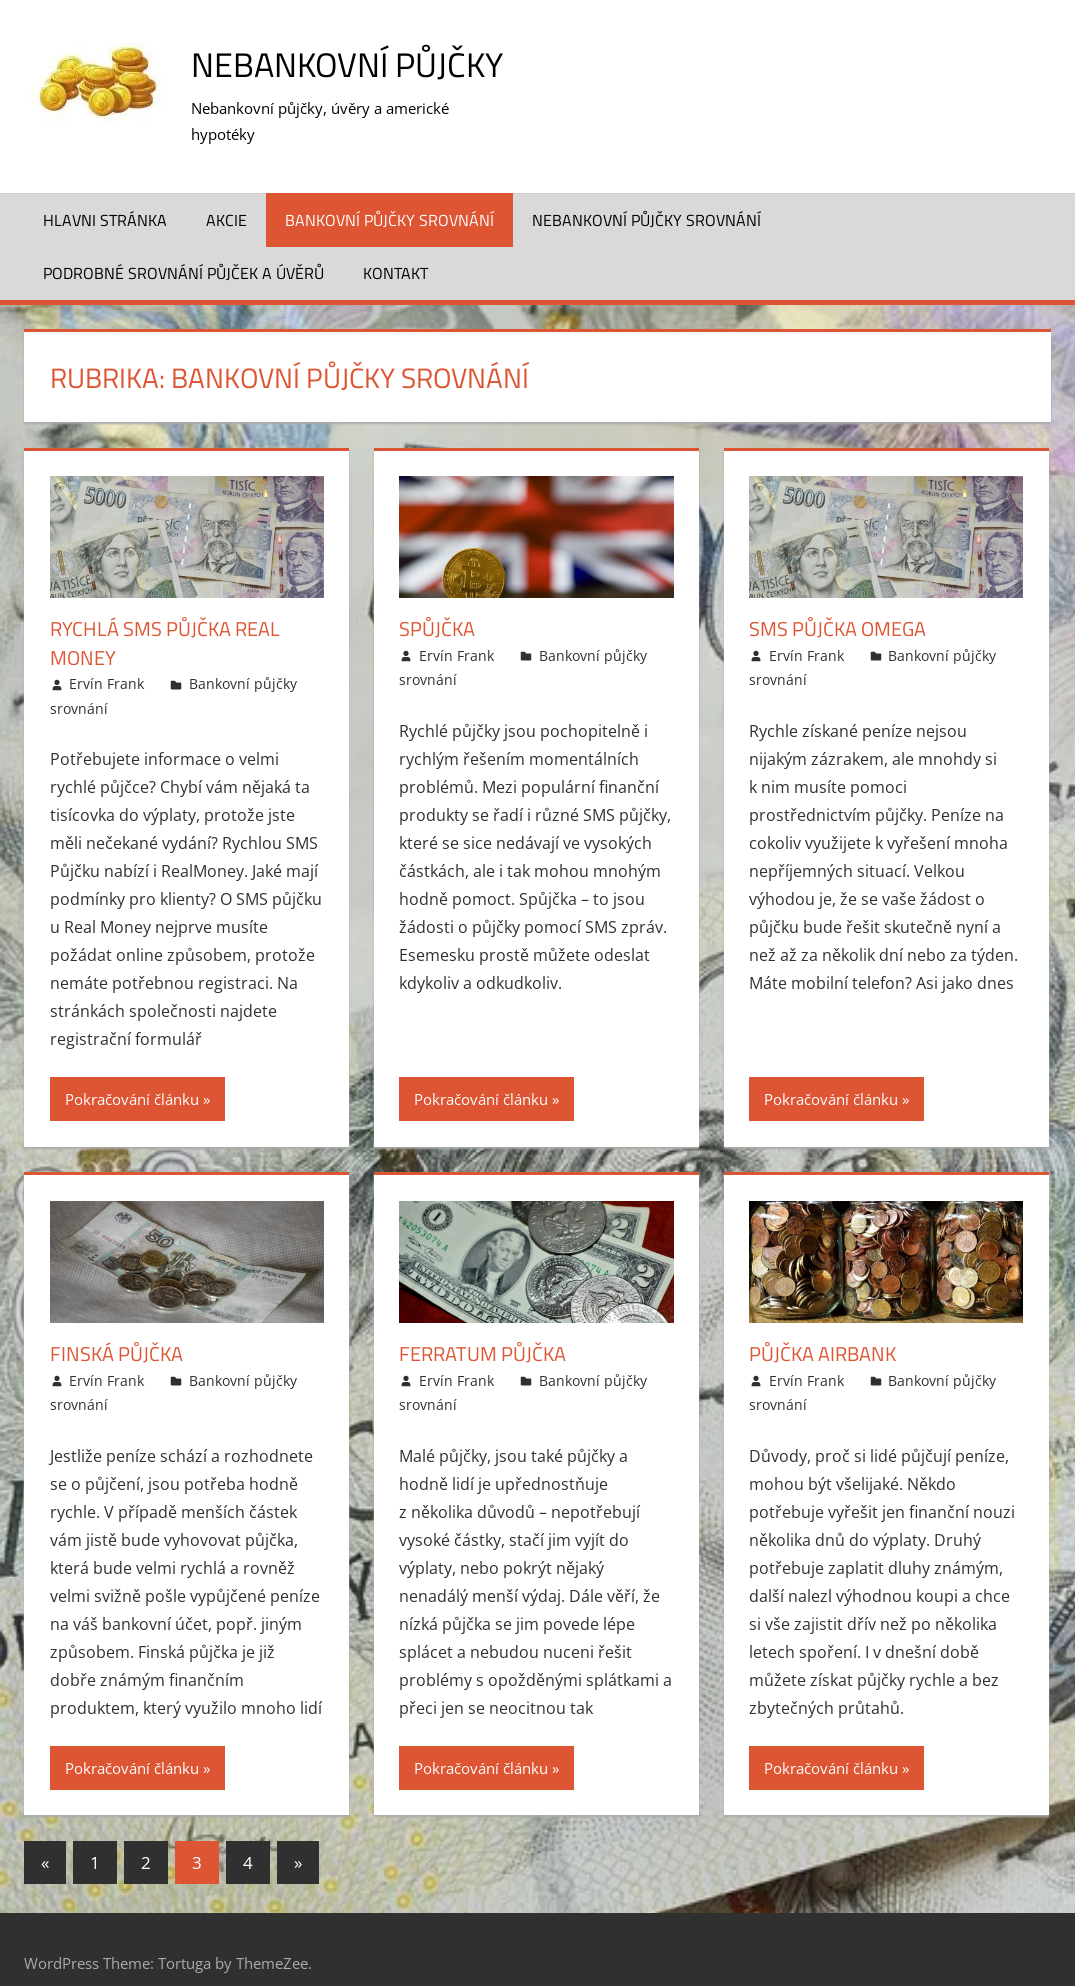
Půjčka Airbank (822, 1326)
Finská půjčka (116, 1326)
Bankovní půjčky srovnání (389, 193)
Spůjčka (437, 602)
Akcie (226, 193)
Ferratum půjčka (482, 1326)
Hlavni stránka (105, 193)
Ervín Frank (106, 656)
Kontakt (395, 247)
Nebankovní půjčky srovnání (646, 193)
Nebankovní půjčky (355, 63)
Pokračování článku (132, 1072)
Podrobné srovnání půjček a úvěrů (183, 247)
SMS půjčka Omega (837, 602)
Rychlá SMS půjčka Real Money (165, 616)
